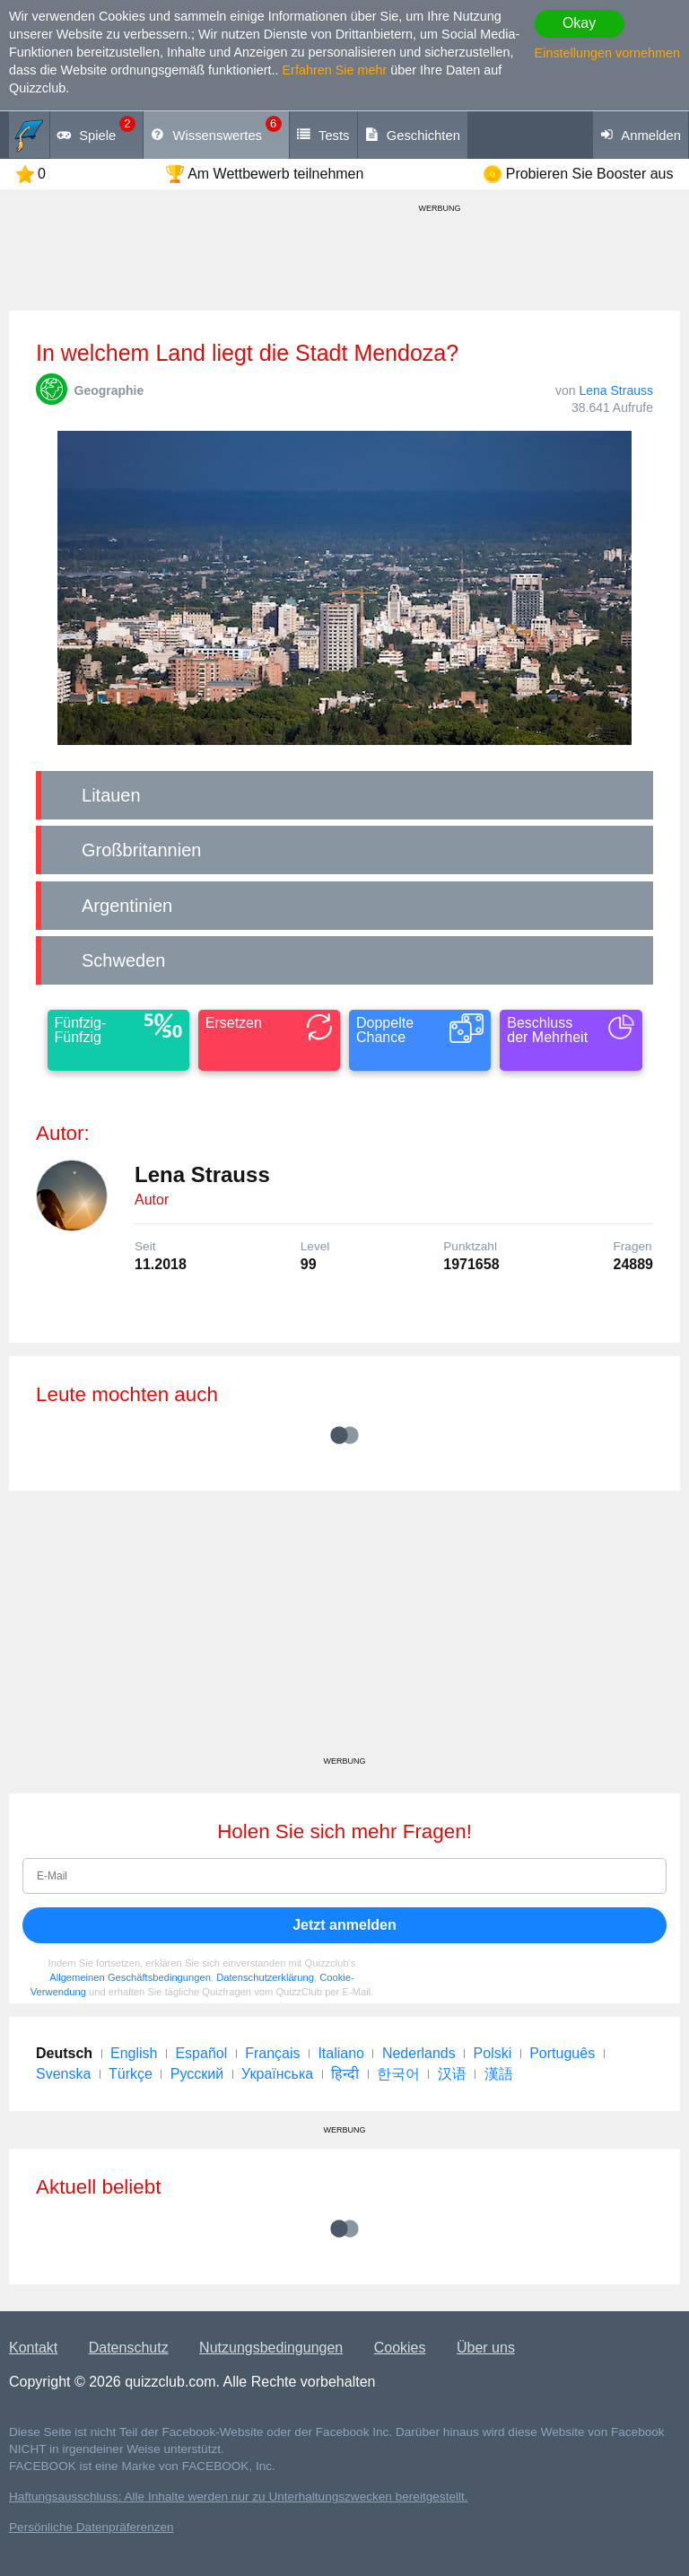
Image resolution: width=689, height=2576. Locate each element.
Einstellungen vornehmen (607, 53)
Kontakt (33, 2347)
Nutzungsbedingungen (271, 2347)
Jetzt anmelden (344, 1924)
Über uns (486, 2347)
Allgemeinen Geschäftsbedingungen (130, 1977)
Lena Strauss (617, 390)
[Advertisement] (344, 1630)
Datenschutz (129, 2347)
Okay (579, 23)
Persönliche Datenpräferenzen (91, 2527)
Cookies (400, 2347)
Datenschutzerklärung (265, 1977)
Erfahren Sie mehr (335, 70)
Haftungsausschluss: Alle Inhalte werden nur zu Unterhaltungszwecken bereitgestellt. (238, 2496)
